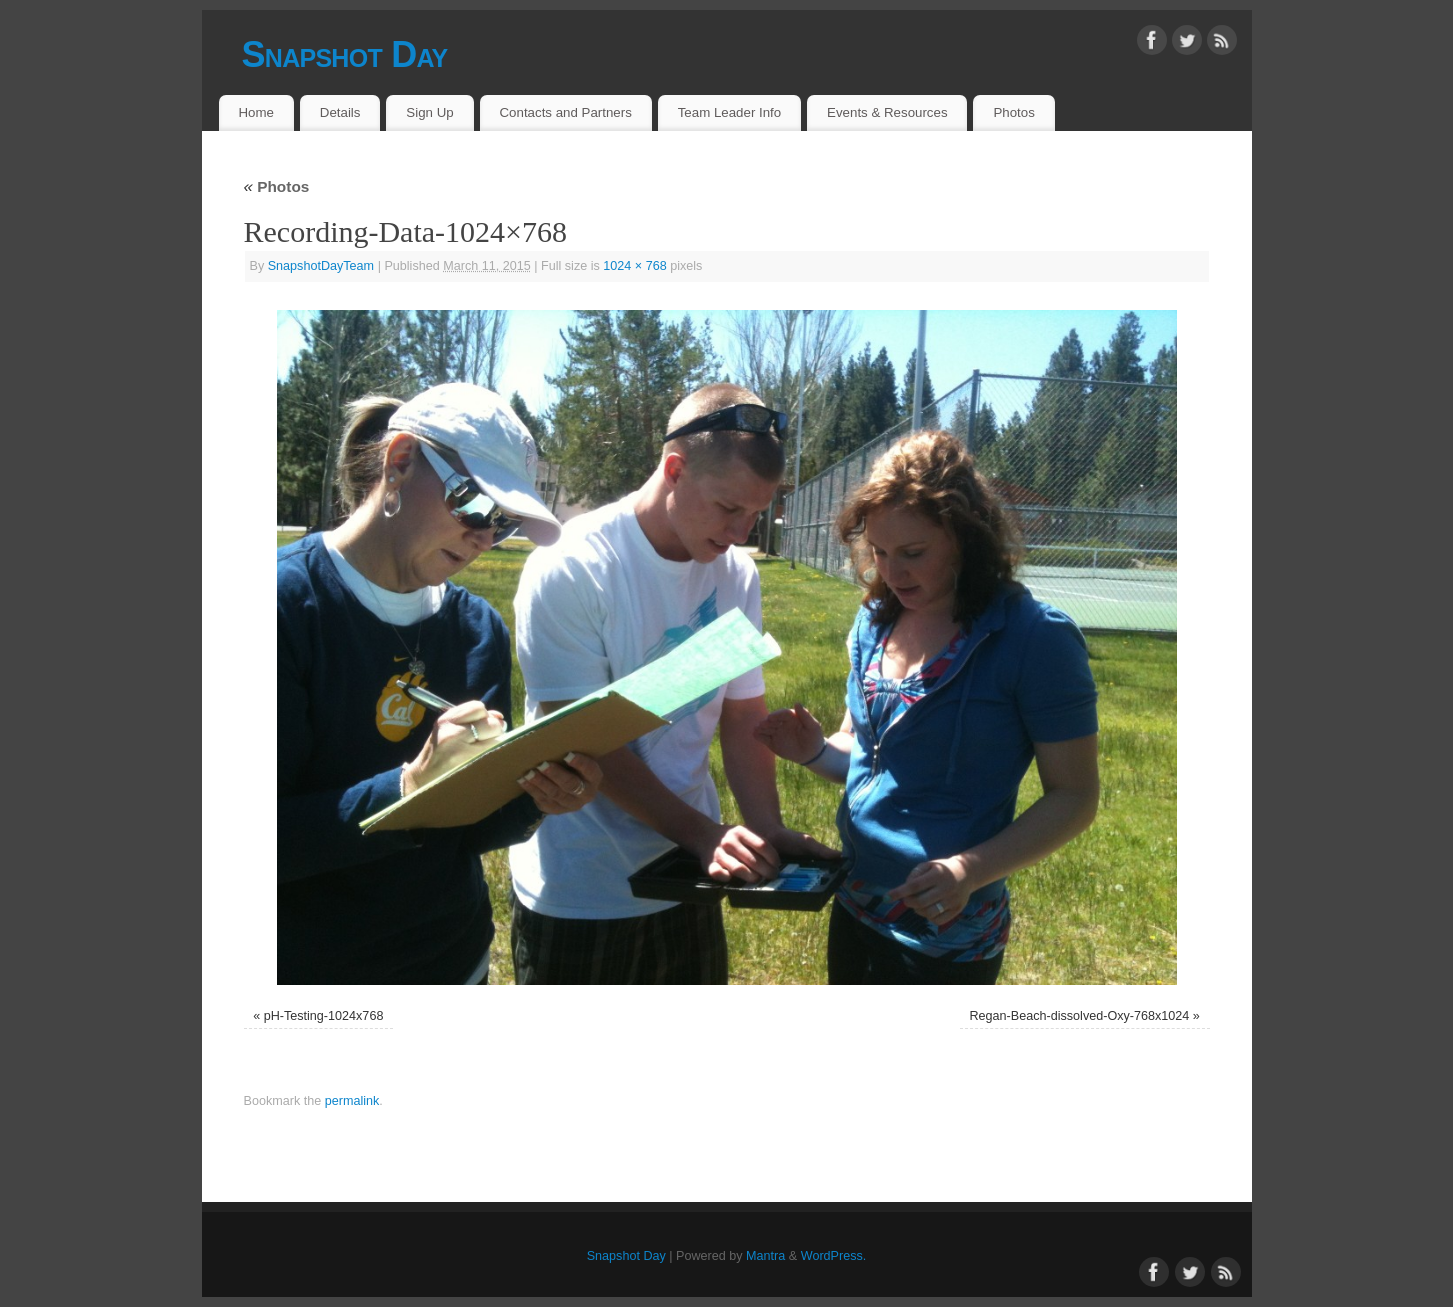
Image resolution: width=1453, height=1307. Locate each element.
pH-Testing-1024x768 (324, 1016)
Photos (1013, 112)
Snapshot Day (345, 54)
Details (340, 112)
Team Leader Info (730, 112)
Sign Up (429, 112)
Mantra (765, 1256)
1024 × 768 (634, 266)
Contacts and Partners (566, 112)
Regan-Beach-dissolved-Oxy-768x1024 (1080, 1016)
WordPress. (834, 1256)
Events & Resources (887, 112)
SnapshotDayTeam (321, 266)
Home (255, 112)
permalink (352, 1101)
